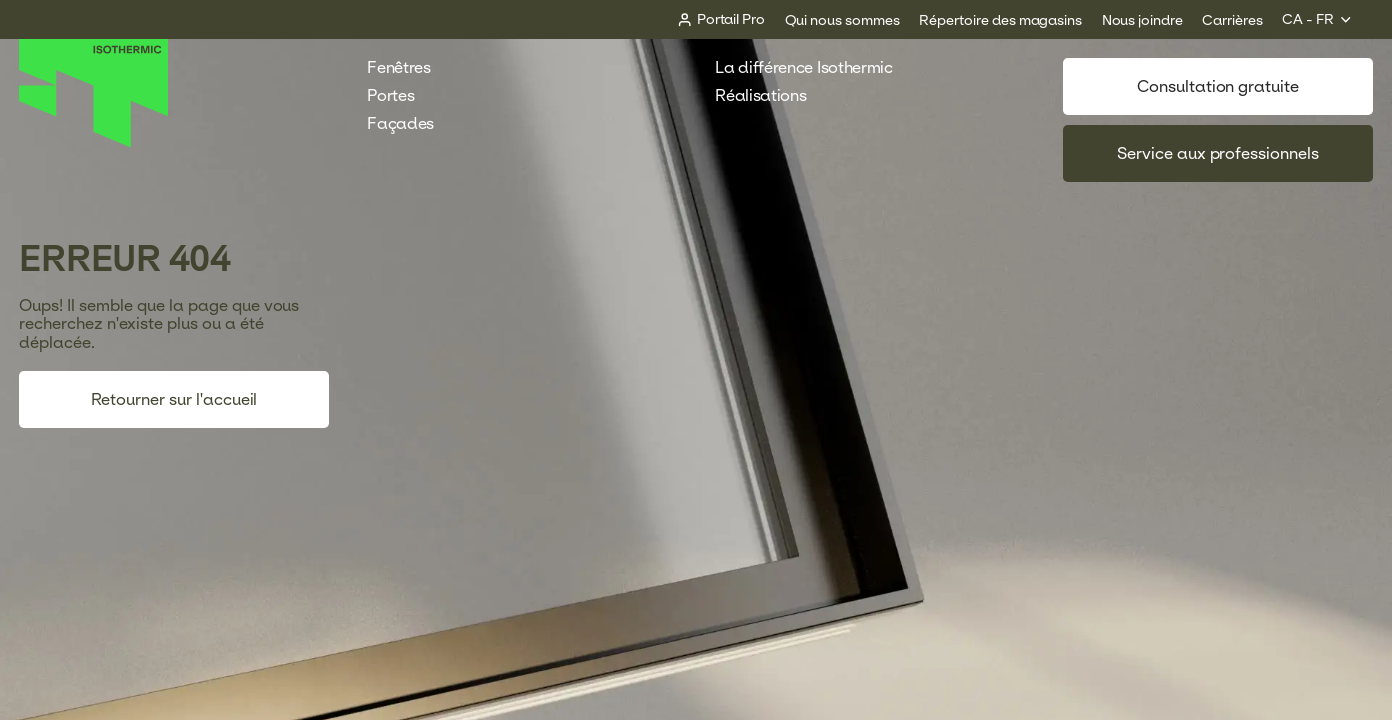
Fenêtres (409, 67)
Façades (410, 123)
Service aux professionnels (1218, 153)
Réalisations (770, 95)
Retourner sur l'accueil (174, 399)
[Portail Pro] (721, 19)
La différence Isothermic (803, 67)
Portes (400, 95)
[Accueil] (94, 142)
